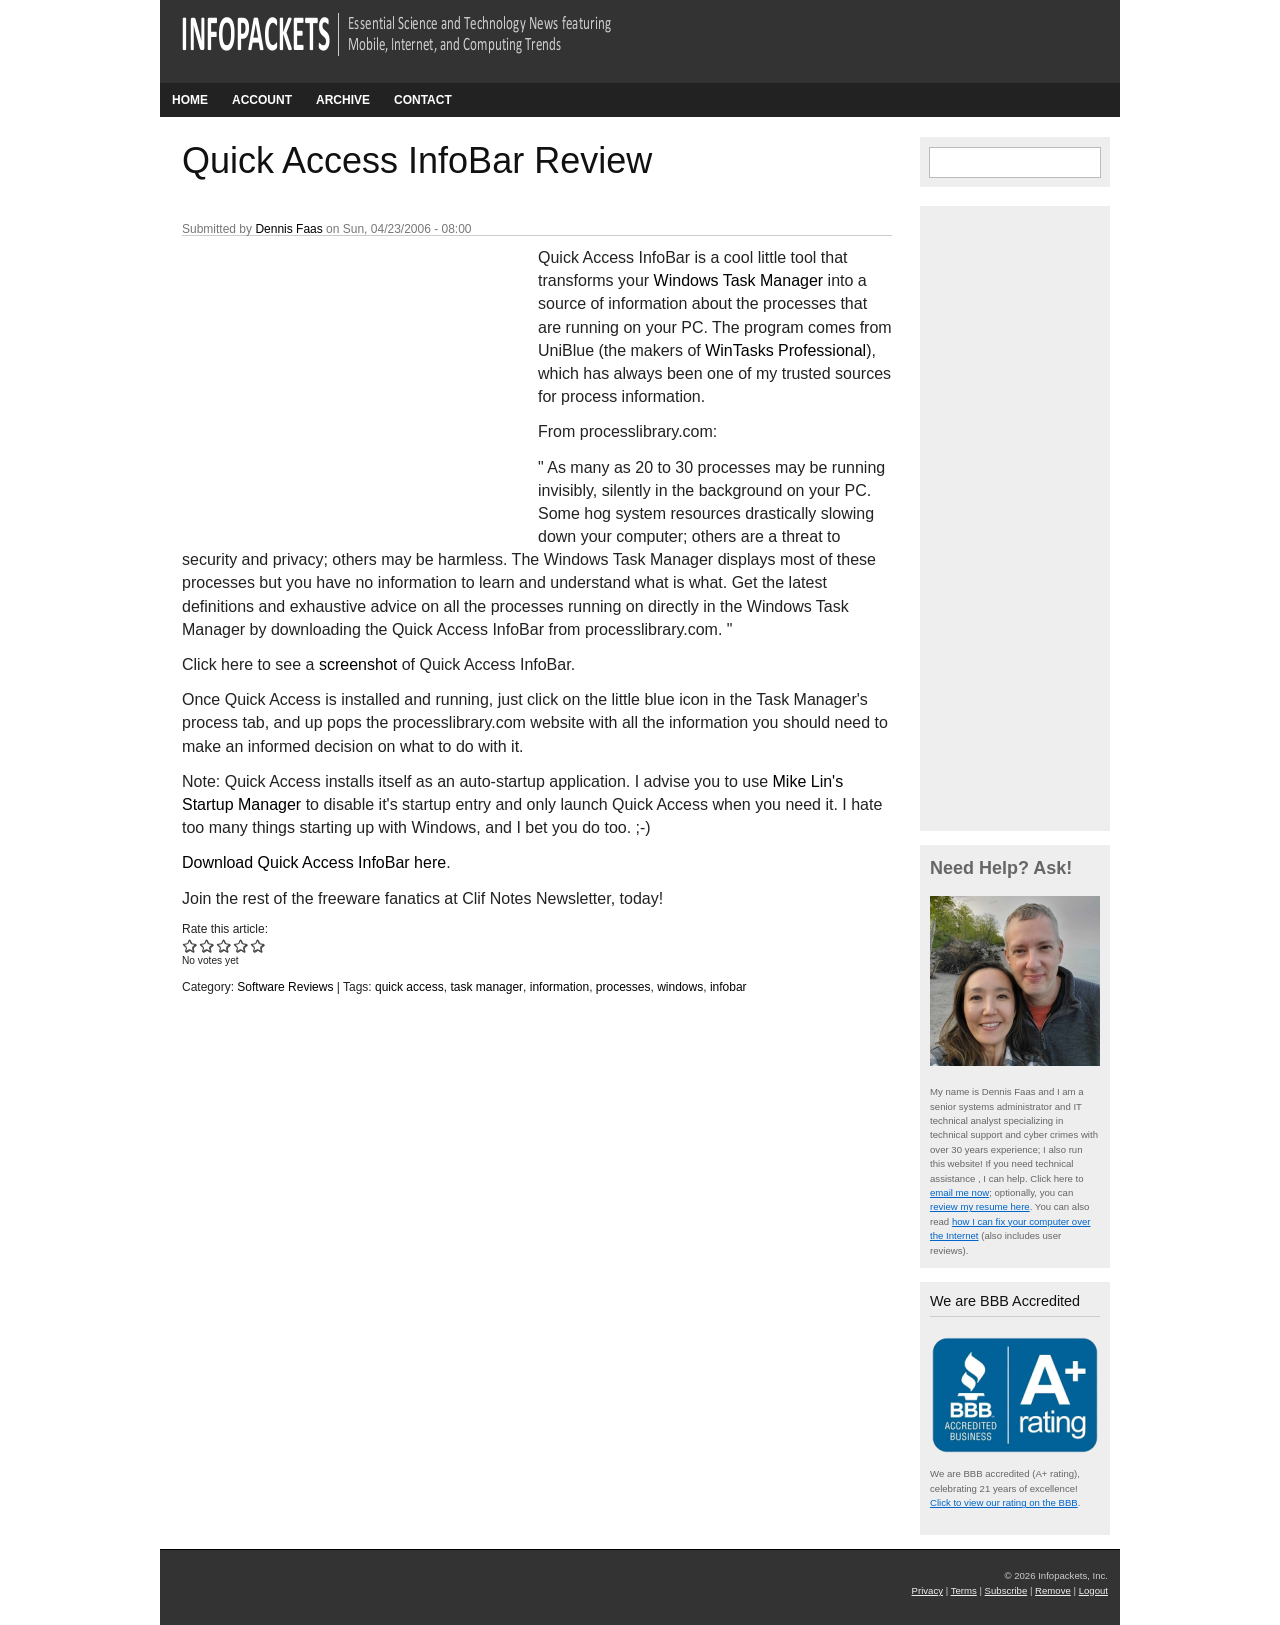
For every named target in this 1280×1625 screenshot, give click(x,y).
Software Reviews (285, 987)
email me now (959, 1192)
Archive (343, 100)
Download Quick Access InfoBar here (314, 862)
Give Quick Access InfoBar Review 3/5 (224, 945)
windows (680, 987)
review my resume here (980, 1206)
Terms (964, 1590)
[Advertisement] (332, 379)
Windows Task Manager (739, 280)
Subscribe (1006, 1590)
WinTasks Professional (785, 350)
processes (623, 987)
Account (262, 100)
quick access (409, 987)
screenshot (358, 664)
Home (190, 100)
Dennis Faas (288, 229)
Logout (1093, 1590)
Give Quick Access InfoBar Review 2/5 (207, 945)
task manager (486, 987)
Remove (1053, 1590)
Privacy (927, 1590)
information (559, 987)
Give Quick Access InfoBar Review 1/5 (190, 945)
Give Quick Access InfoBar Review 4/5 (241, 945)
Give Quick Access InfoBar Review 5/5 (258, 945)
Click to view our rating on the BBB (1004, 1502)
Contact (423, 100)
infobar (728, 987)
